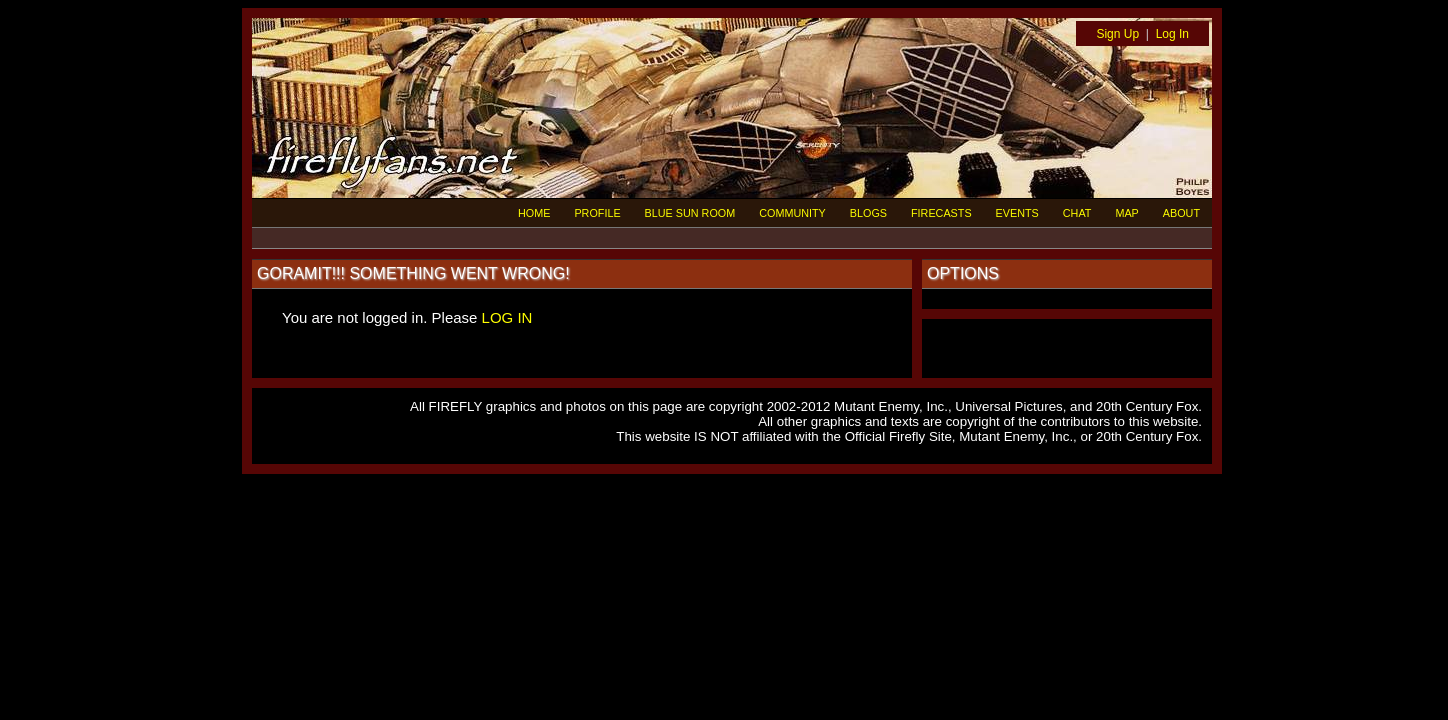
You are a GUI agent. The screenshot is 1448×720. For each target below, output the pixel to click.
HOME (534, 213)
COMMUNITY (792, 213)
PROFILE (597, 213)
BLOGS (868, 213)
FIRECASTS (941, 213)
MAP (1126, 213)
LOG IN (507, 317)
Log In (1172, 34)
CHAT (1077, 213)
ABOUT (1181, 213)
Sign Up (1117, 34)
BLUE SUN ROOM (690, 213)
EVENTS (1017, 213)
